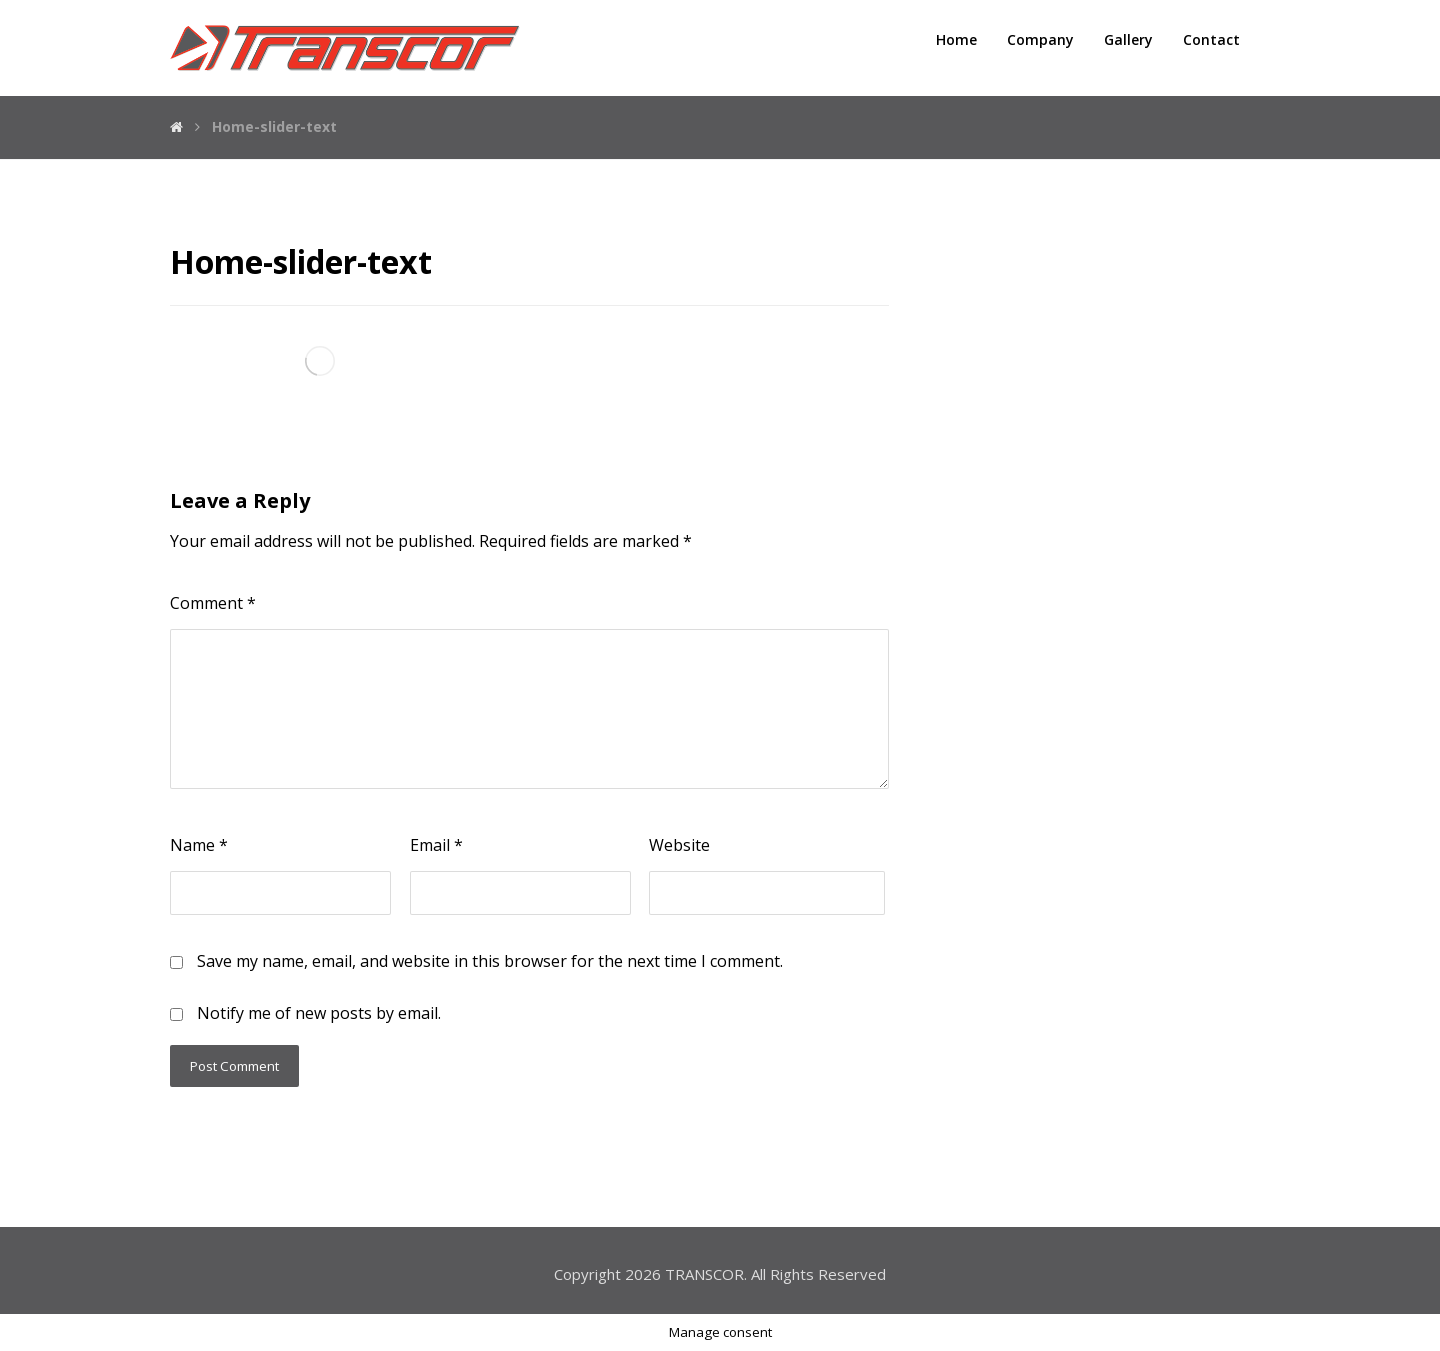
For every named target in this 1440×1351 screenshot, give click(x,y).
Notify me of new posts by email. (319, 1013)
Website (679, 845)
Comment (213, 603)
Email (436, 845)
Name (199, 845)
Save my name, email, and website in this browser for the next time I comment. (490, 961)
